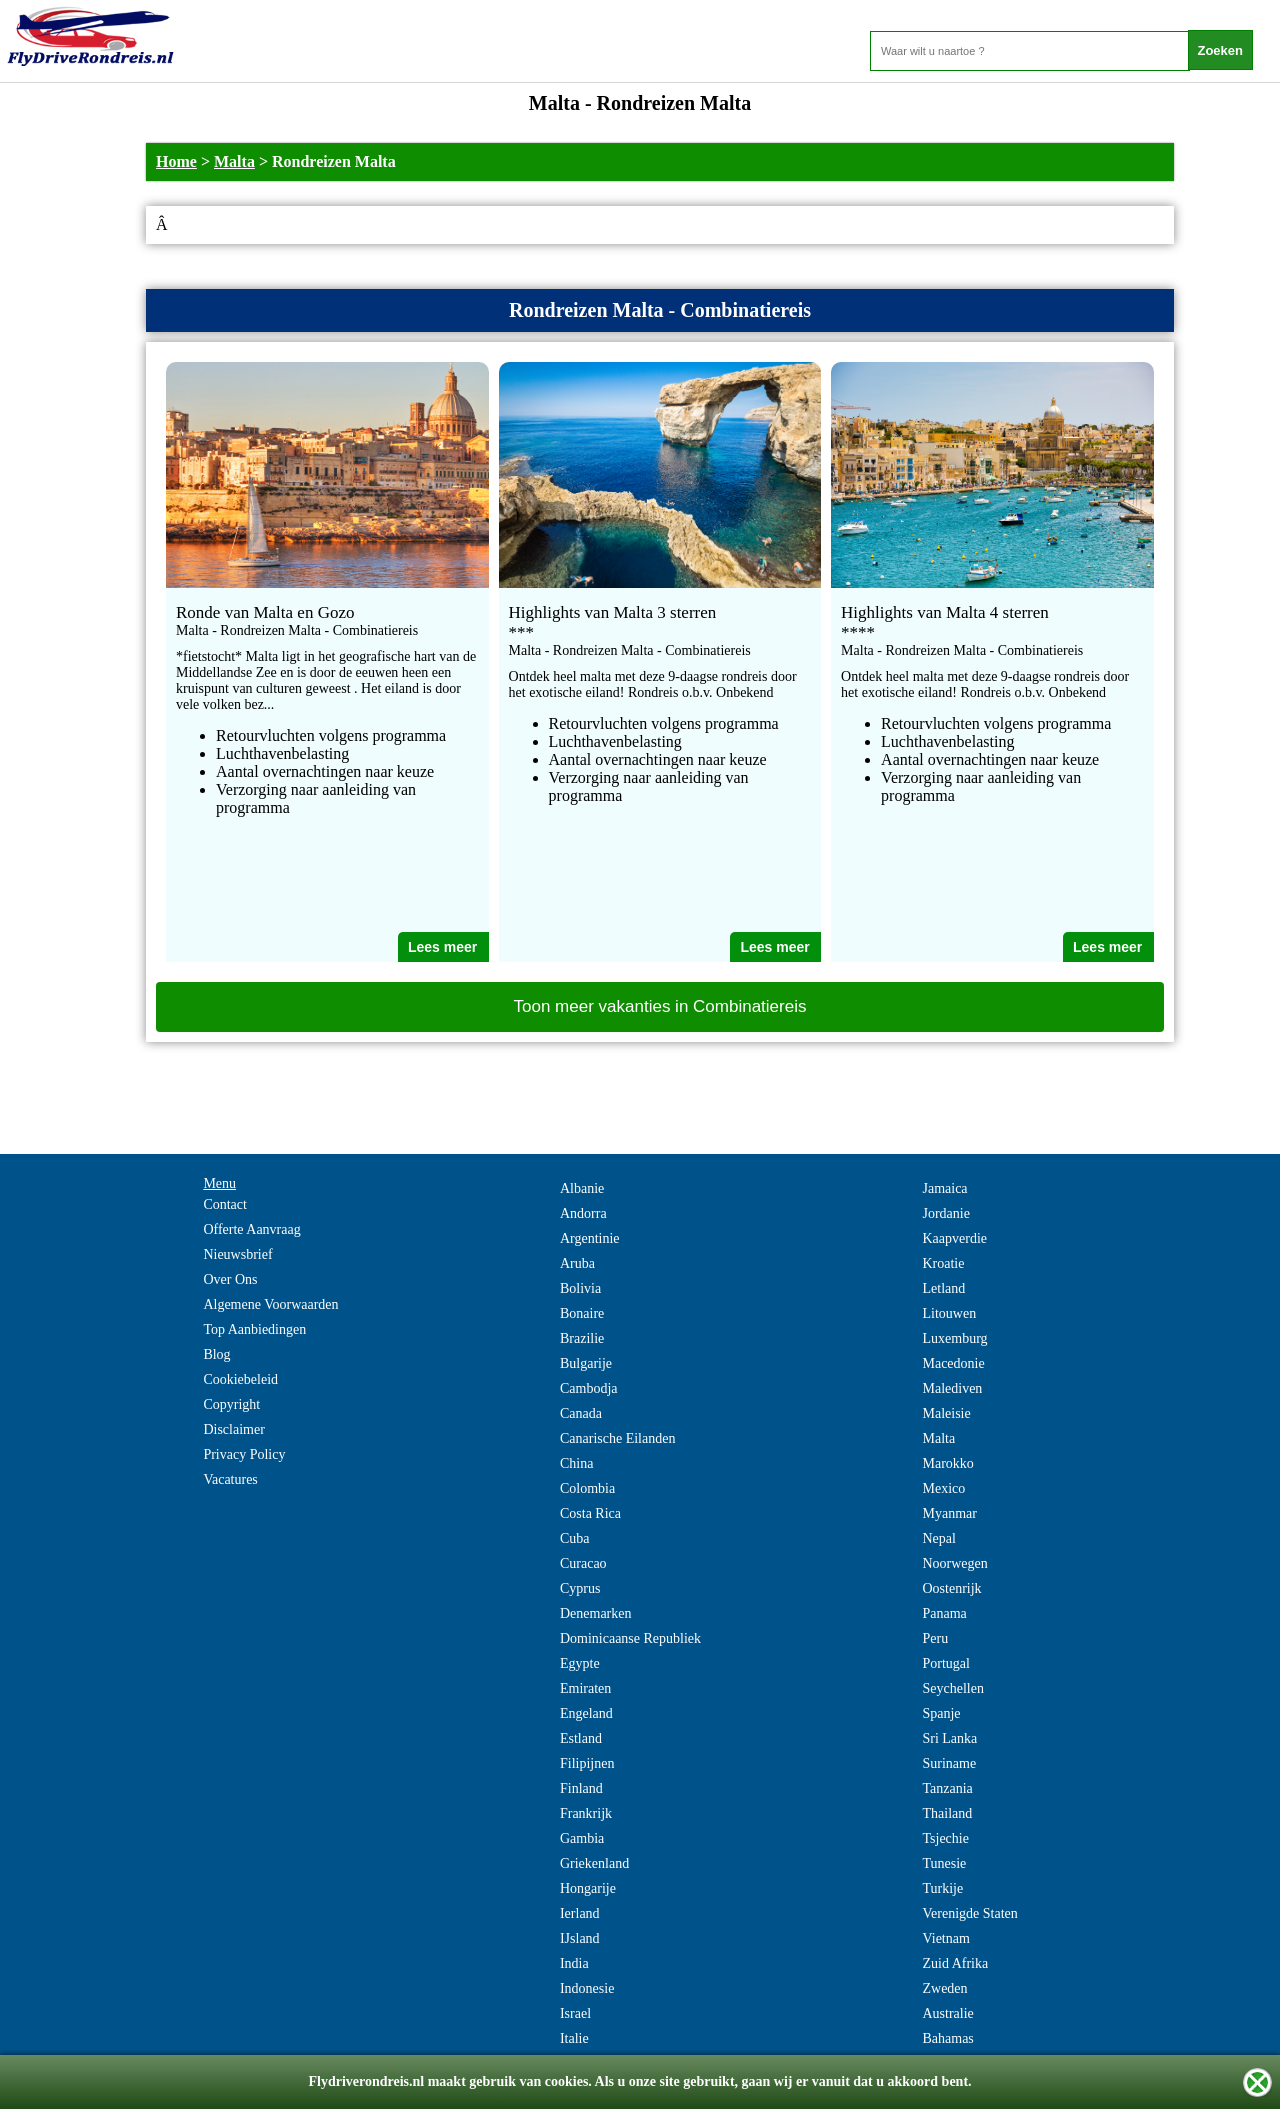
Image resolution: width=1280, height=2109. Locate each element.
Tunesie (944, 1863)
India (574, 1963)
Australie (947, 2013)
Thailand (947, 1813)
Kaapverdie (954, 1238)
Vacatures (230, 1479)
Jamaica (944, 1188)
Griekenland (594, 1863)
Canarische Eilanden (617, 1438)
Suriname (949, 1763)
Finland (581, 1788)
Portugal (945, 1663)
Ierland (580, 1913)
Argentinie (590, 1238)
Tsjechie (945, 1838)
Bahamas (947, 2038)
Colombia (587, 1488)
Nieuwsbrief (237, 1254)
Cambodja (589, 1388)
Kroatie (943, 1263)
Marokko (947, 1463)
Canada (581, 1413)
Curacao (583, 1563)
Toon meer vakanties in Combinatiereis (660, 1006)
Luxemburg (954, 1338)
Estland (581, 1738)
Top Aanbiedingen (254, 1329)
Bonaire (582, 1313)
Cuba (575, 1538)
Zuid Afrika (955, 1963)
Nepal (938, 1538)
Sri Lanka (949, 1738)
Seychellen (952, 1688)
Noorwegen (954, 1563)
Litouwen (949, 1313)
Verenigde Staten (969, 1913)
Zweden (944, 1988)
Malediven (952, 1388)
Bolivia (580, 1288)
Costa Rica (590, 1513)
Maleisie (946, 1413)
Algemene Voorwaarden (270, 1304)
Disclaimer (233, 1429)
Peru (935, 1638)
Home (176, 161)
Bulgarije (586, 1363)
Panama (944, 1613)
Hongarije (588, 1888)
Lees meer (442, 947)
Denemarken (596, 1613)
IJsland (580, 1938)
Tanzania (947, 1788)
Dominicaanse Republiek (630, 1638)
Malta (234, 161)
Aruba (577, 1263)
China (576, 1463)
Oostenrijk (951, 1588)
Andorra (583, 1213)
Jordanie (945, 1213)
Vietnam (945, 1938)
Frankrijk (586, 1813)
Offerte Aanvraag (251, 1229)
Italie (574, 2038)
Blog (216, 1354)
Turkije (942, 1888)
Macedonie (953, 1363)
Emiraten (585, 1688)
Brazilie (582, 1338)
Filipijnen (587, 1763)
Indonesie (587, 1988)
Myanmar (949, 1513)
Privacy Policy (244, 1454)
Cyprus (580, 1588)
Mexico (943, 1488)
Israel (575, 2013)
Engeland (586, 1713)
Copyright (231, 1404)
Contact (225, 1204)
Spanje (941, 1713)
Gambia (582, 1838)
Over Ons (230, 1279)
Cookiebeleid (240, 1379)
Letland (943, 1288)
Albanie (582, 1188)
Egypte (580, 1663)
